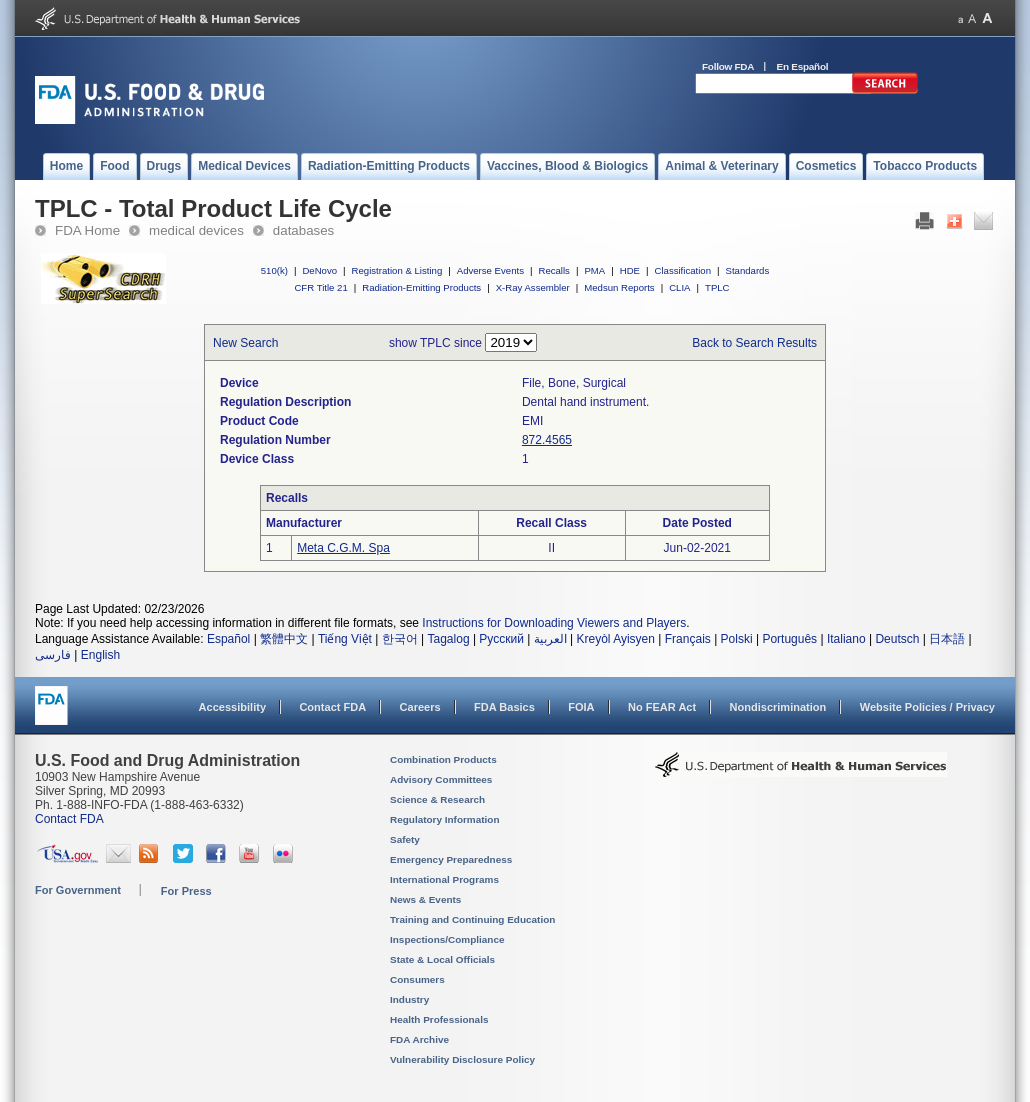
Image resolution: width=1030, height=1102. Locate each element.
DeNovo (319, 270)
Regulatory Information (445, 819)
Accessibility (232, 707)
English (100, 655)
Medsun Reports (619, 287)
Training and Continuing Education (472, 919)
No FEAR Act (662, 707)
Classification (682, 270)
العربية (550, 639)
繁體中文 (284, 639)
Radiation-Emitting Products (421, 287)
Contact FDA (332, 707)
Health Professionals (439, 1019)
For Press (186, 891)
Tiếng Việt (345, 639)
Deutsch (897, 639)
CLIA (679, 287)
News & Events (425, 899)
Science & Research (437, 799)
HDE (630, 270)
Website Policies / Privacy (927, 707)
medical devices (196, 230)
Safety (405, 839)
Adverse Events (490, 270)
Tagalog (449, 639)
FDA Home (87, 230)
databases (303, 230)
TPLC (717, 287)
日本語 (947, 639)
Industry (409, 999)
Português (789, 639)
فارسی (53, 655)
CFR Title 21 (320, 287)
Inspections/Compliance (447, 939)
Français (688, 639)
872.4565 (547, 440)
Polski (737, 639)
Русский (501, 639)
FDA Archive (419, 1039)
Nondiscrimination (778, 707)
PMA (594, 270)
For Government (78, 890)
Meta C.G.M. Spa (343, 548)
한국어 (400, 639)
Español (228, 639)
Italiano (846, 639)
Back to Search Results (754, 343)
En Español (803, 66)
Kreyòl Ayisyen (615, 639)
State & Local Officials (442, 959)
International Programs (444, 879)
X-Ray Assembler (533, 287)
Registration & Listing (397, 270)
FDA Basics (504, 707)
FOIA (581, 707)
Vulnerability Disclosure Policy (462, 1059)
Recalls (553, 270)
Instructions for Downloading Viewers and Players (554, 623)
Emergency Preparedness (451, 859)
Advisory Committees (441, 779)
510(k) (274, 270)
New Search (245, 343)
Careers (420, 707)
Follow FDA (728, 66)
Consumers (417, 979)
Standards (748, 270)
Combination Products (443, 759)
